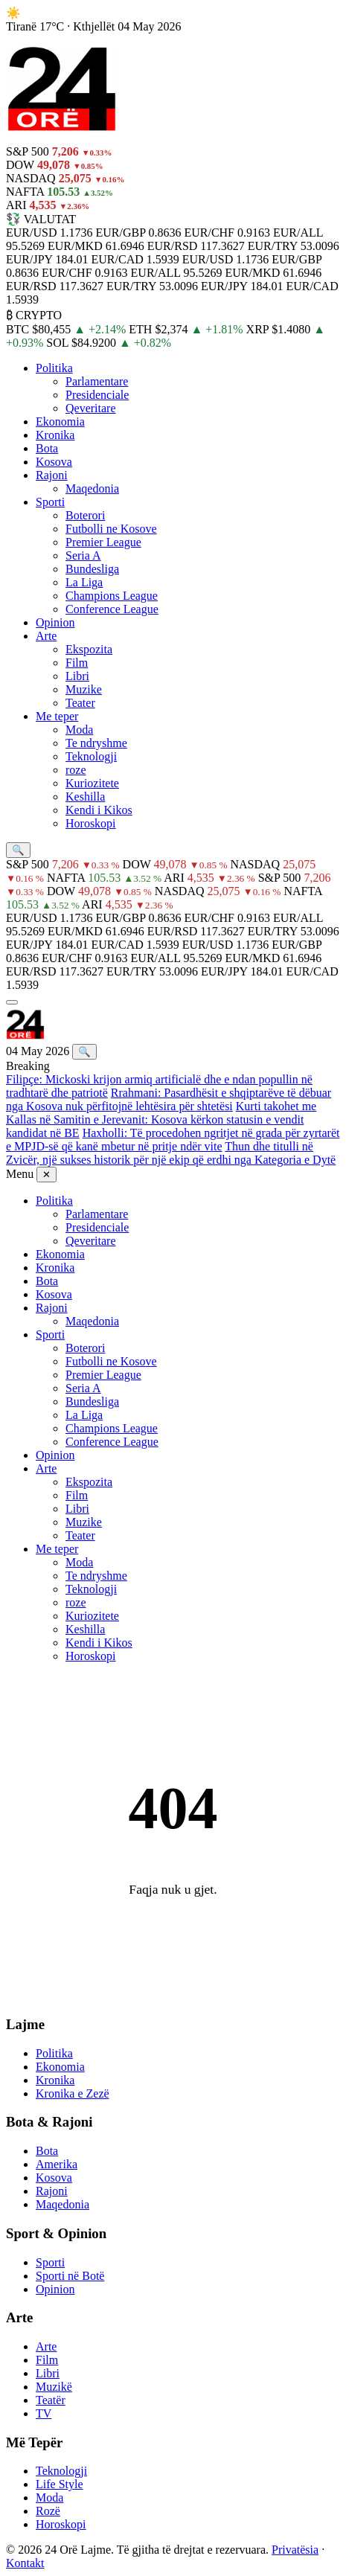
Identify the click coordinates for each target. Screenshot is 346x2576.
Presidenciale (97, 394)
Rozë (48, 2511)
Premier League (103, 542)
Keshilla (85, 796)
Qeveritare (90, 408)
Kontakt (25, 2563)
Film (76, 662)
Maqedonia (92, 488)
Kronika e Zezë (72, 2093)
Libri (77, 676)
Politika (54, 368)
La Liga (84, 582)
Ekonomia (60, 421)
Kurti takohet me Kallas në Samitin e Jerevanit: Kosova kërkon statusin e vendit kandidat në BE (161, 1119)
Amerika (56, 2164)
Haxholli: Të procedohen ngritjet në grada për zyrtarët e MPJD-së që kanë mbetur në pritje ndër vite (172, 1140)
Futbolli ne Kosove (111, 528)
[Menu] (12, 1002)
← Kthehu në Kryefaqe (173, 1927)
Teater (80, 702)
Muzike (83, 689)
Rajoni (52, 475)
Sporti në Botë (70, 2275)
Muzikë (54, 2386)
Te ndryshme (96, 743)
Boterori (85, 515)
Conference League (111, 609)
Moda (79, 729)
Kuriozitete (92, 783)
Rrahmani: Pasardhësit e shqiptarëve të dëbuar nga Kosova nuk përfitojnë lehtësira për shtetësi (168, 1099)
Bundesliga (92, 569)
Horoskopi (90, 823)
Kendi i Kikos (98, 810)
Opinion (55, 622)
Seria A (83, 555)
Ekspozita (88, 649)
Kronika (55, 435)
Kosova (54, 461)
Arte (46, 635)
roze (75, 769)
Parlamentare (96, 381)
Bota (47, 448)
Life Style (59, 2484)
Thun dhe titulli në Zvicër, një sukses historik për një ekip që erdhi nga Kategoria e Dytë (171, 1153)
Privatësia (295, 2549)
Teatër (50, 2400)
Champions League (111, 595)
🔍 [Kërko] (84, 1051)
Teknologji (91, 756)
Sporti (50, 502)
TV (43, 2413)
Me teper (57, 716)
